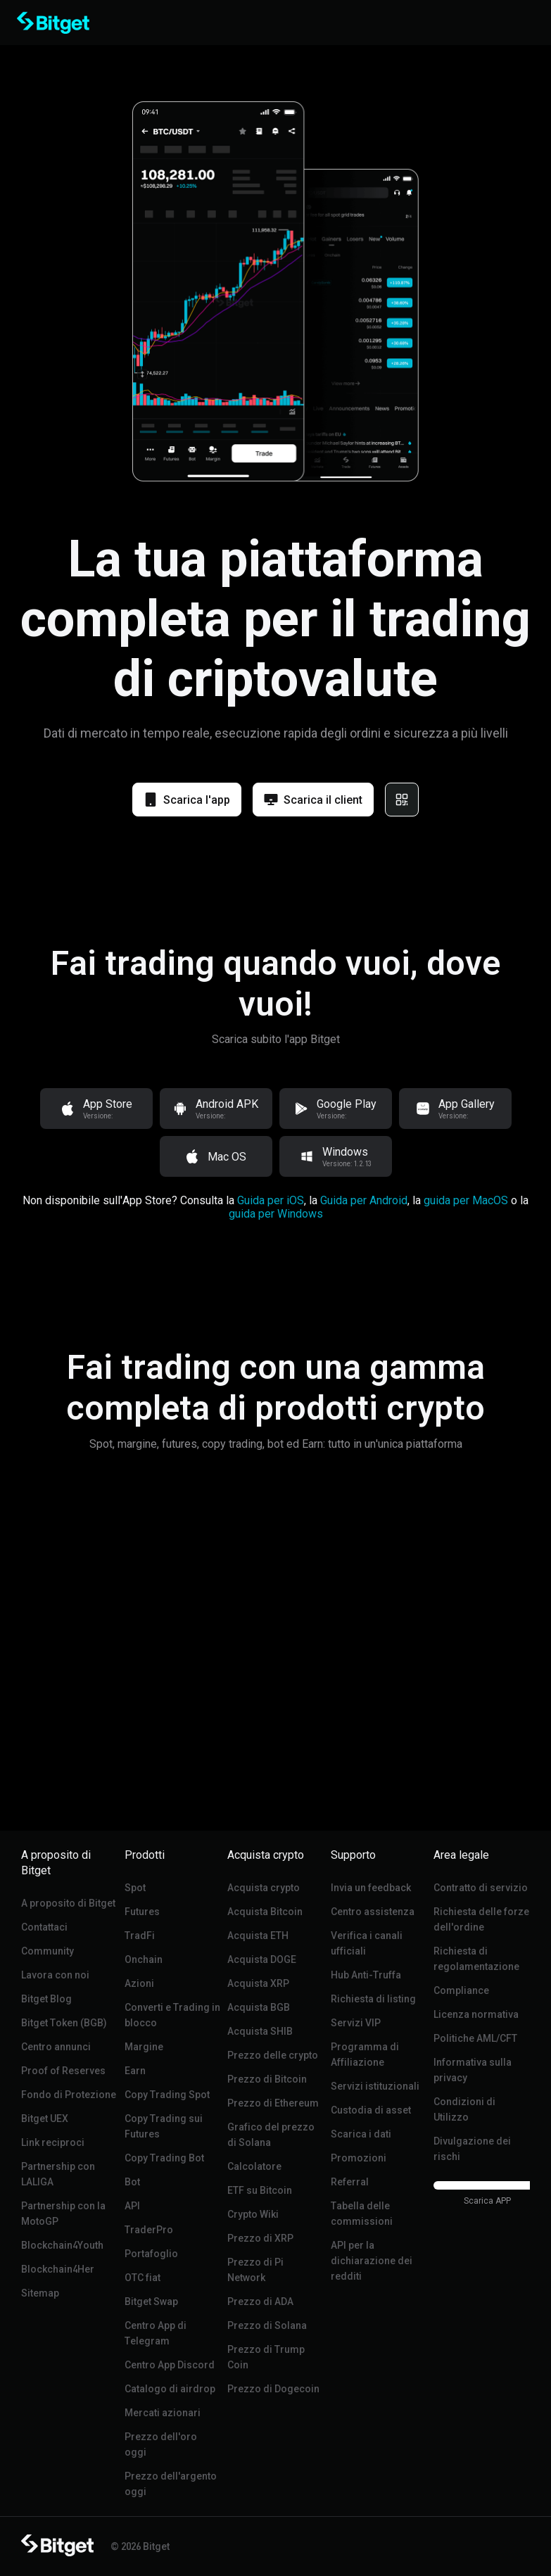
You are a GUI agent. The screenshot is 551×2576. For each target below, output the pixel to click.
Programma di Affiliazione (365, 2054)
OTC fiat (142, 2277)
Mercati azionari (163, 2412)
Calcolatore (254, 2166)
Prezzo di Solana (267, 2325)
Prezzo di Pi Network (255, 2269)
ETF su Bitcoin (259, 2190)
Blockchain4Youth (62, 2245)
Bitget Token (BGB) (64, 2022)
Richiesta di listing (373, 1998)
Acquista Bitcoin (265, 1911)
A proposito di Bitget (68, 1903)
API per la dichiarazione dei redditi (371, 2261)
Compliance (461, 1990)
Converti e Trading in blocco (172, 2015)
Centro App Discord (170, 2364)
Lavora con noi (55, 1975)
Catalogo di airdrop (170, 2388)
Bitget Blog (46, 1998)
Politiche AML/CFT (475, 2038)
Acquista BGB (258, 2007)
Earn (135, 2070)
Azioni (139, 1983)
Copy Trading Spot (167, 2094)
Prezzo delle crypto (272, 2055)
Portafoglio (151, 2253)
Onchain (144, 1959)
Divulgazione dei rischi (472, 2148)
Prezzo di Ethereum (273, 2103)
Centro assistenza (372, 1911)
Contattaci (44, 1927)
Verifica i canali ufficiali (367, 1943)
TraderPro (149, 2229)
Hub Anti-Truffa (366, 1975)
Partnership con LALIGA (58, 2174)
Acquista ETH (258, 1935)
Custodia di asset (371, 2110)
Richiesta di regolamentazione (476, 1958)
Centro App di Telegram (155, 2333)
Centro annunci (56, 2046)
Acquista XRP (258, 1983)
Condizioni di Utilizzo (464, 2109)
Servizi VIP (356, 2022)
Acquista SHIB (260, 2031)
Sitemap (40, 2293)
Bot (132, 2181)
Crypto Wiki (253, 2214)
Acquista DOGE (261, 1959)
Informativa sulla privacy (472, 2070)
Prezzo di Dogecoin (273, 2388)
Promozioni (358, 2158)
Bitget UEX (44, 2118)
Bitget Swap (151, 2301)
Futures (142, 1911)
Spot (135, 1887)
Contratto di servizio (480, 1887)
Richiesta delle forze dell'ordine (481, 1919)
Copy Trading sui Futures (164, 2126)
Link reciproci (52, 2142)
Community (47, 1951)
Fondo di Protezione (68, 2094)
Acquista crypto (263, 1887)
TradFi (140, 1935)
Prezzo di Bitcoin (267, 2079)
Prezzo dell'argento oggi (171, 2483)
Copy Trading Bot (164, 2158)
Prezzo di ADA (260, 2301)
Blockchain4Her (57, 2269)
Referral (350, 2181)
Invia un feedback (371, 1887)
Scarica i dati (361, 2134)
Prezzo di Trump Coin (266, 2357)
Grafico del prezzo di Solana (271, 2134)
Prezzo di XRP (260, 2238)
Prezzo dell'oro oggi (161, 2444)
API (132, 2205)
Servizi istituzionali (375, 2086)
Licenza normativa (476, 2014)
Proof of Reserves (63, 2070)
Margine (144, 2046)
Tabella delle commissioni (362, 2213)
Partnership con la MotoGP (63, 2213)
